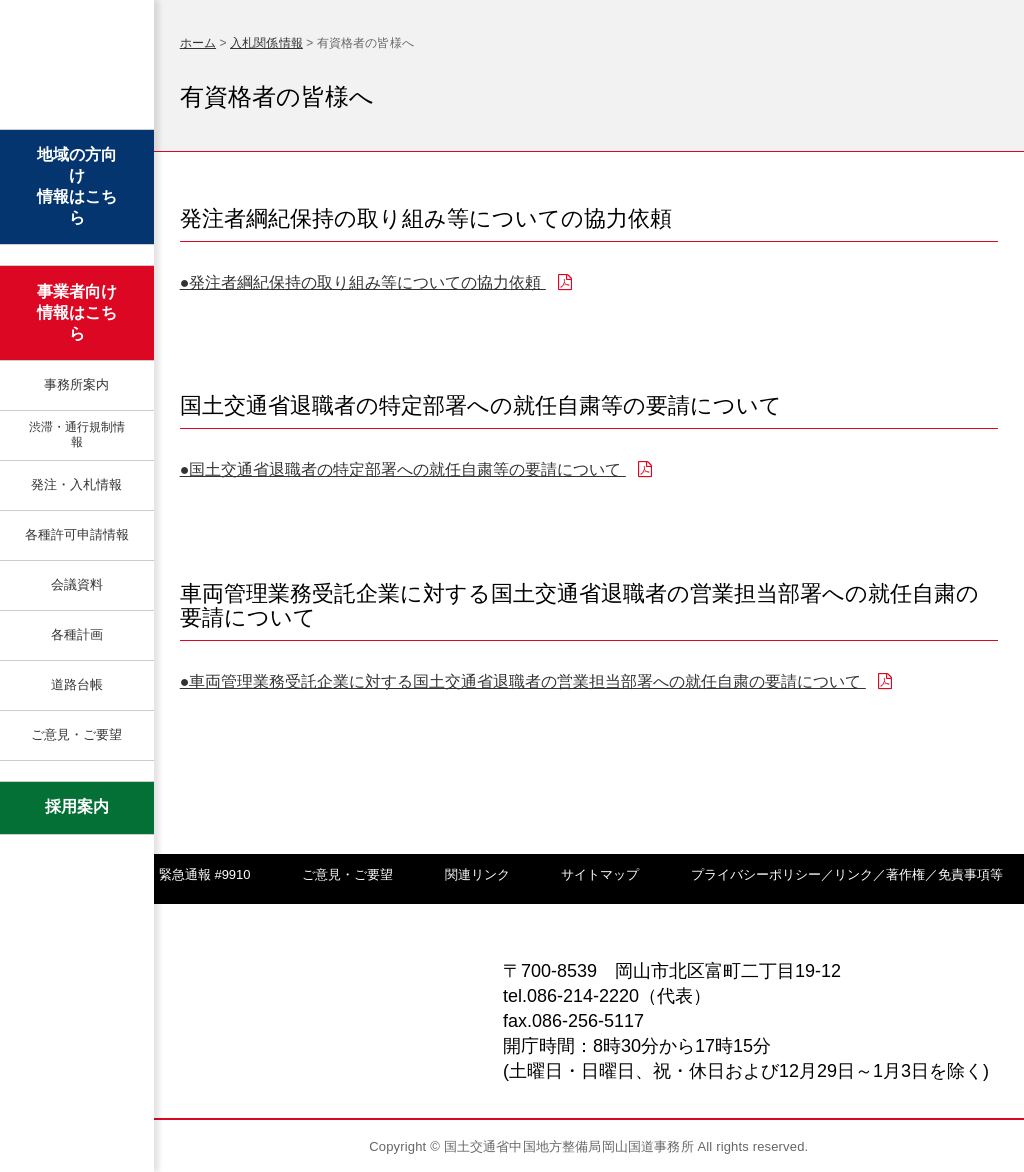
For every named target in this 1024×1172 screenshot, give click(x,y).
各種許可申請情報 (77, 534)
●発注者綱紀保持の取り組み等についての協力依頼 (376, 282)
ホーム (198, 43)
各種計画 (77, 634)
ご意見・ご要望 (76, 734)
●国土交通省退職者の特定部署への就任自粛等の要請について (416, 469)
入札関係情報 (266, 43)
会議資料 (77, 584)
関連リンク (477, 874)
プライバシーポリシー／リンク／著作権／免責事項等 (847, 874)
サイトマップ (600, 874)
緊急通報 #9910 (205, 874)
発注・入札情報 (76, 484)
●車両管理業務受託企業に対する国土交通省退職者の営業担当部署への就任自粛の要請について (536, 681)
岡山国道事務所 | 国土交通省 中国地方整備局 (76, 67)
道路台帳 (77, 684)
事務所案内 (76, 384)
